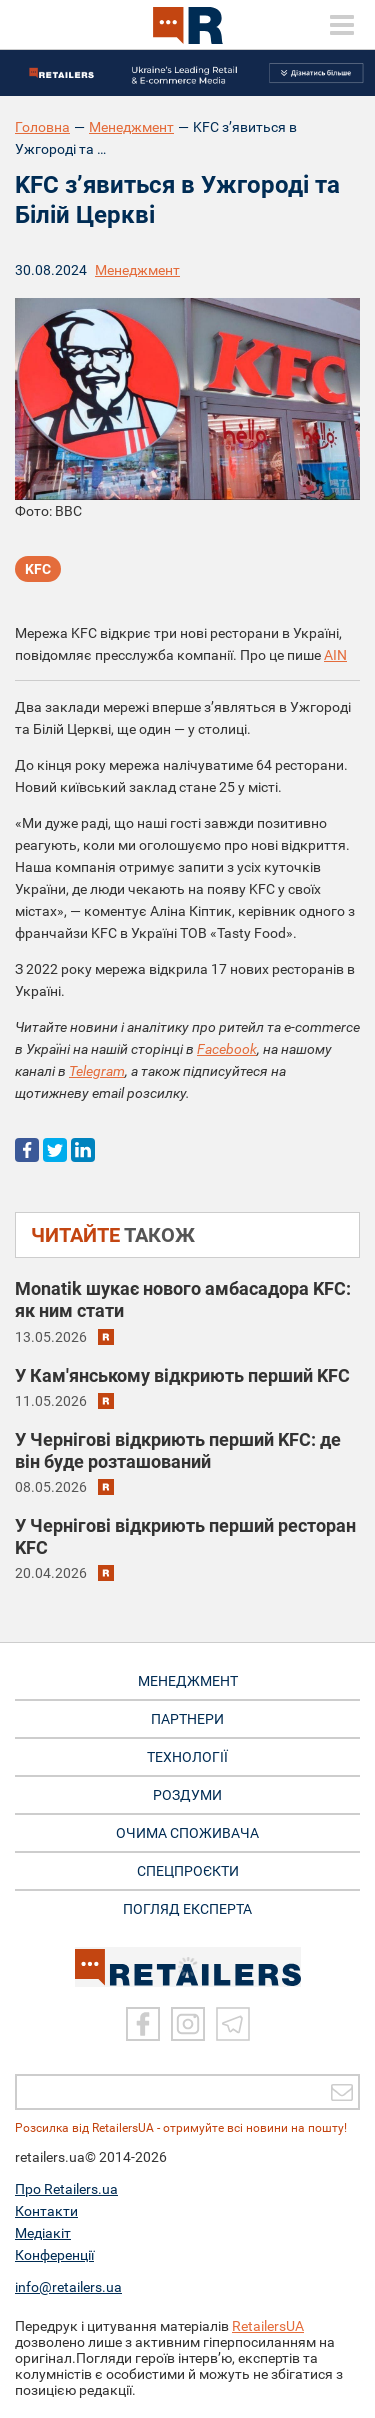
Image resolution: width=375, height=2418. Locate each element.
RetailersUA (268, 2326)
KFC (38, 569)
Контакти (46, 2211)
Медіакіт (43, 2233)
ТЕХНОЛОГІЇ (187, 1757)
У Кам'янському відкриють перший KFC (182, 1375)
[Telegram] (233, 2024)
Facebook (227, 1049)
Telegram (97, 1071)
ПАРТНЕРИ (187, 1719)
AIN (335, 655)
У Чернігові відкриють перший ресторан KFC (185, 1536)
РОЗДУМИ (187, 1795)
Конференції (54, 2255)
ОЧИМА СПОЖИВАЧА (187, 1833)
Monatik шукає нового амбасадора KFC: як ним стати (183, 1299)
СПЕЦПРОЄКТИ (188, 1871)
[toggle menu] (342, 25)
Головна (42, 127)
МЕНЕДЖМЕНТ (188, 1681)
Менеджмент (131, 127)
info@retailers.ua (68, 2287)
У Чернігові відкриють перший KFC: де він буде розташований (178, 1450)
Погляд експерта (187, 1909)
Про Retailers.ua (66, 2189)
